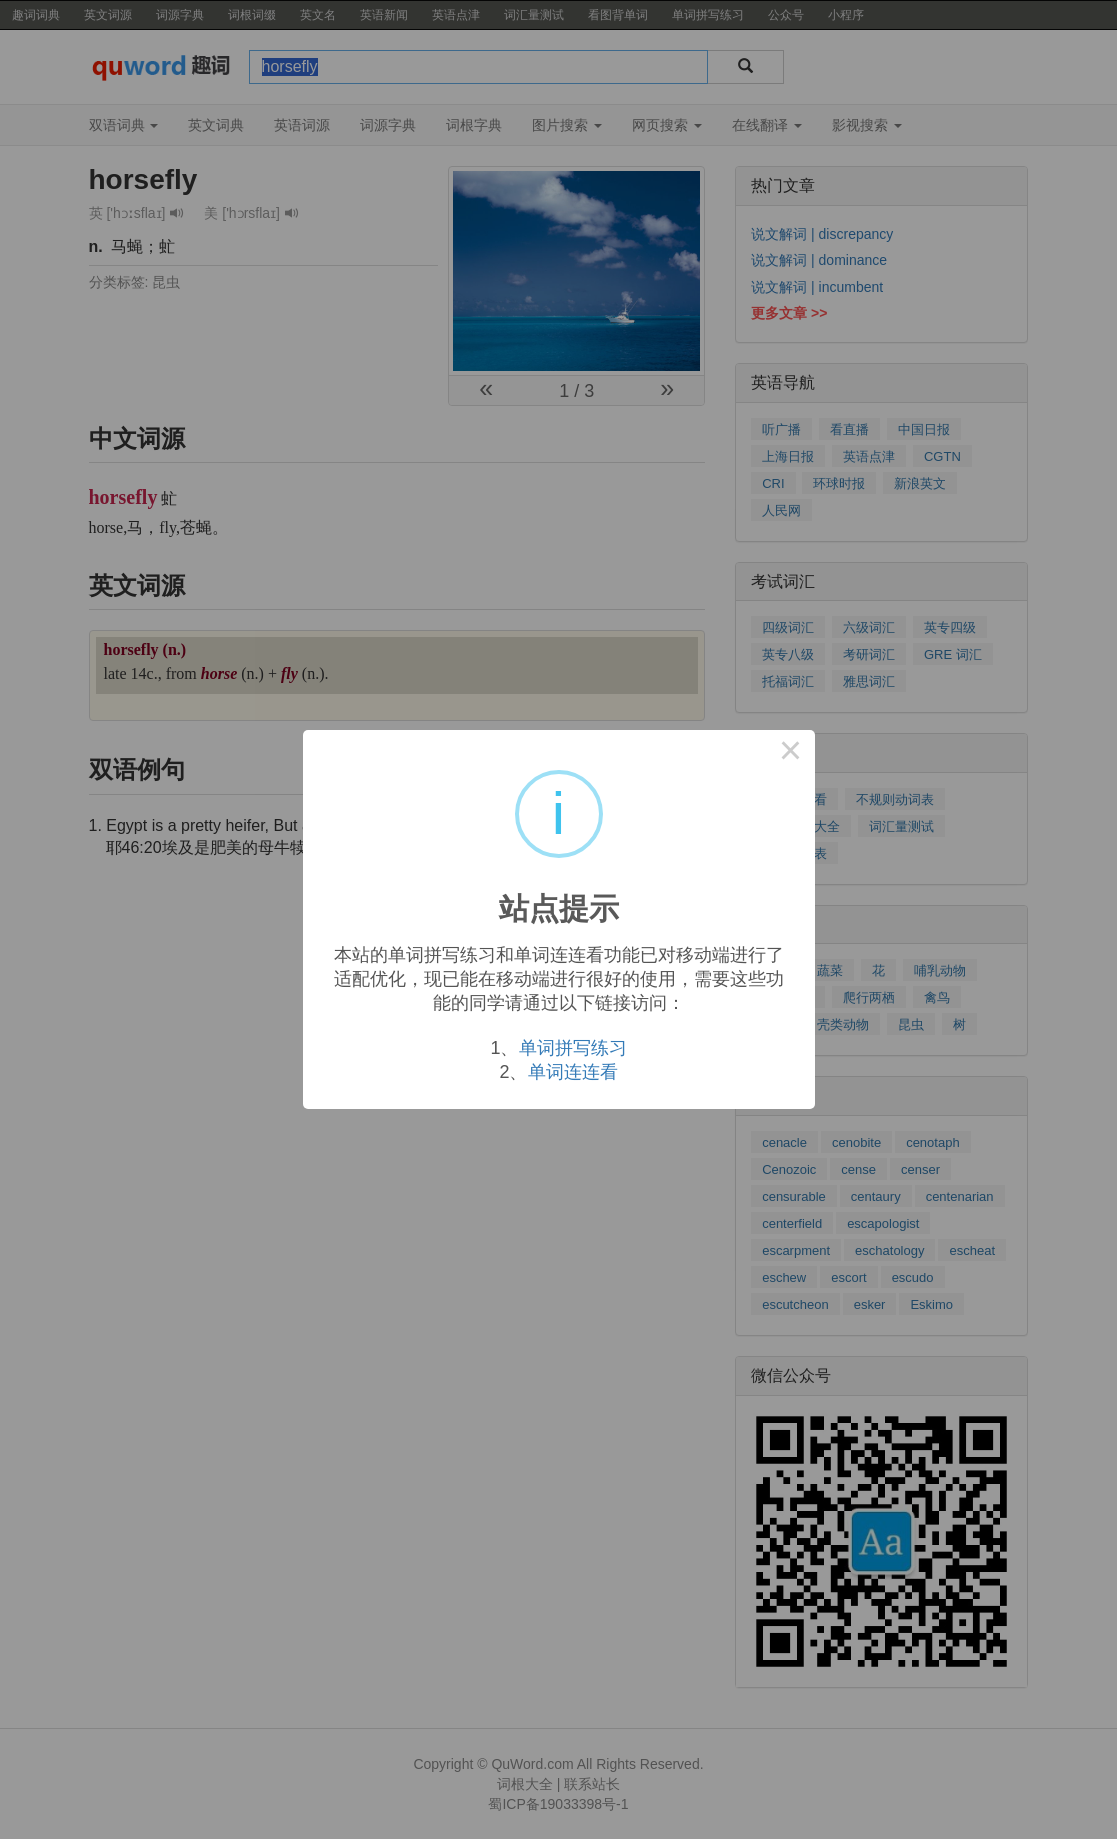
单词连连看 (573, 1072)
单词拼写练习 (573, 1048)
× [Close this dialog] (791, 754)
